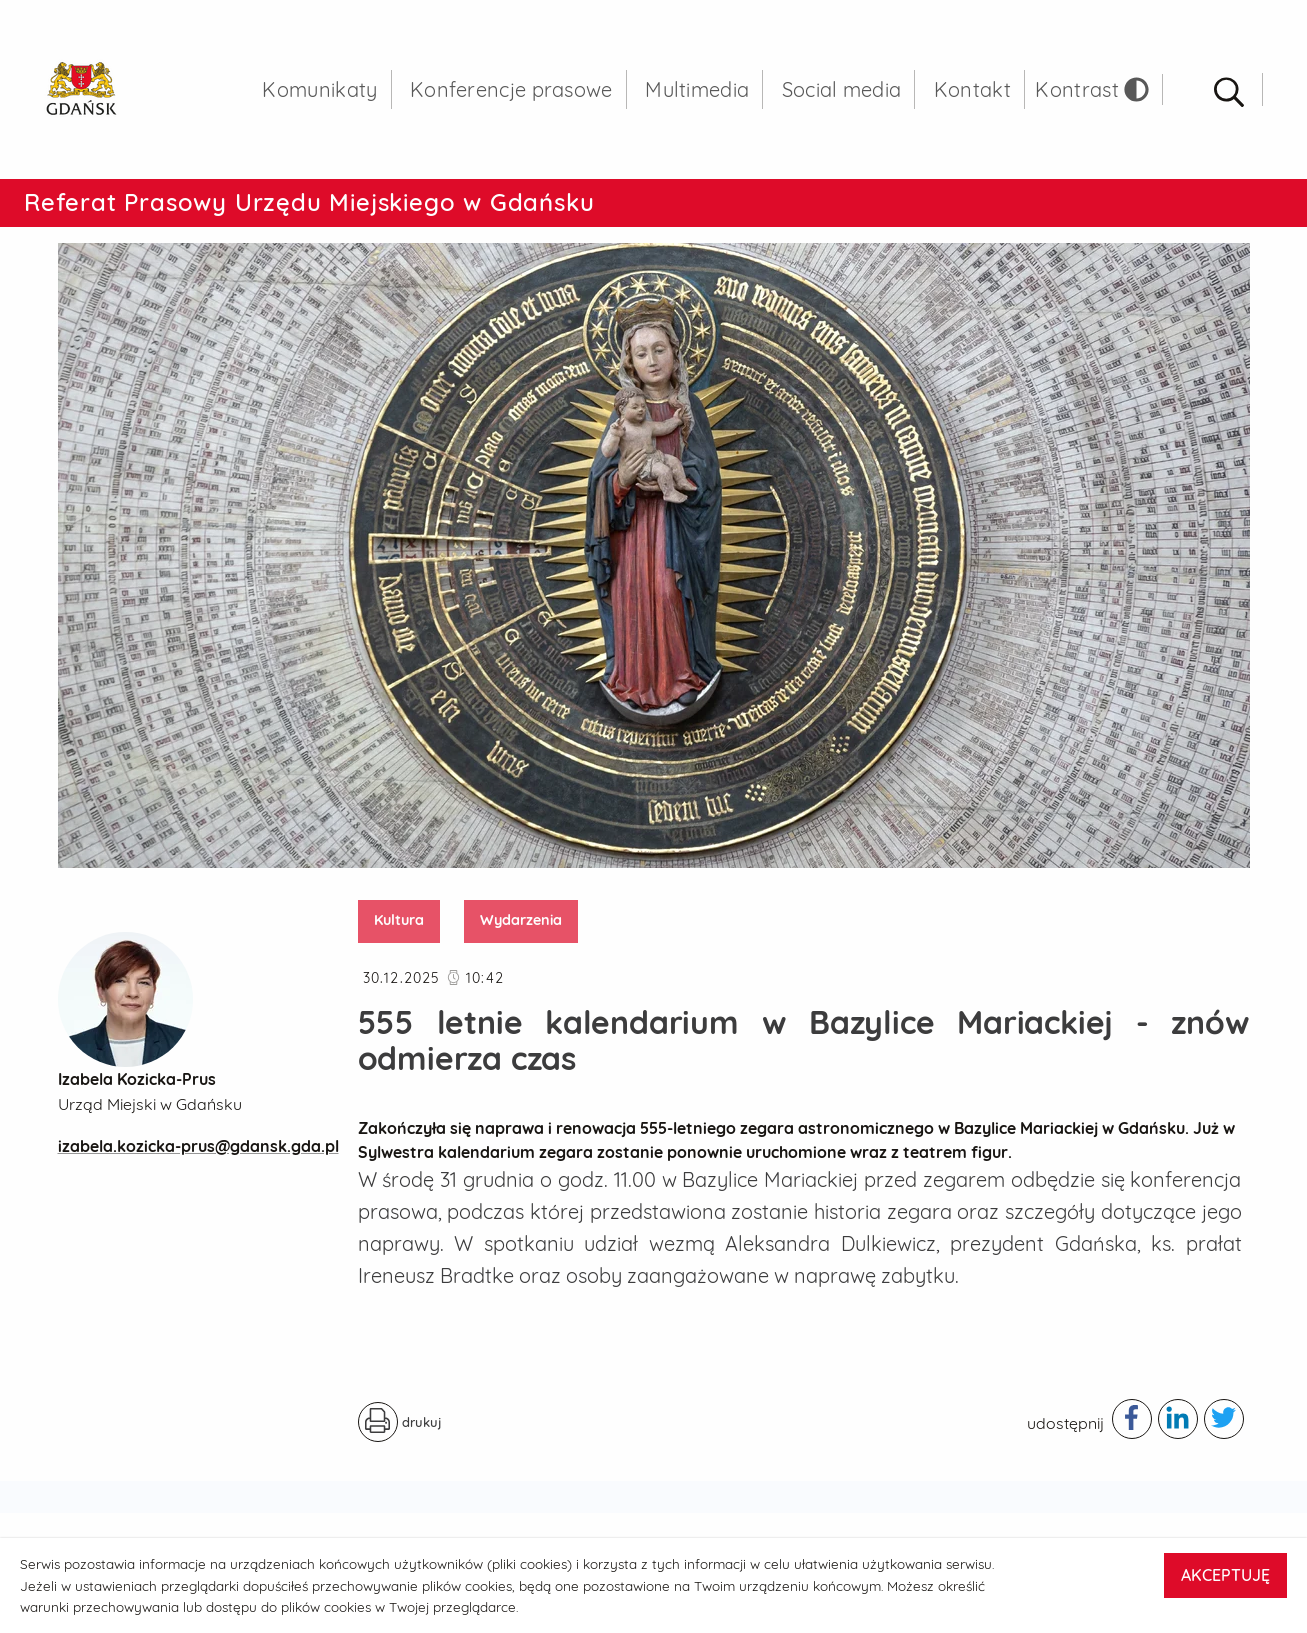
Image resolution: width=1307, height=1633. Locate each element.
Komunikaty (319, 89)
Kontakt (972, 89)
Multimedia (697, 89)
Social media (842, 89)
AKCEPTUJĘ (1225, 1575)
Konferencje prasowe (511, 89)
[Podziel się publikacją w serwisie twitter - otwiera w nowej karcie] (1224, 1419)
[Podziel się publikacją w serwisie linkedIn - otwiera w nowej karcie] (1178, 1419)
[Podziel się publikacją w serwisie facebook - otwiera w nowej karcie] (1132, 1419)
